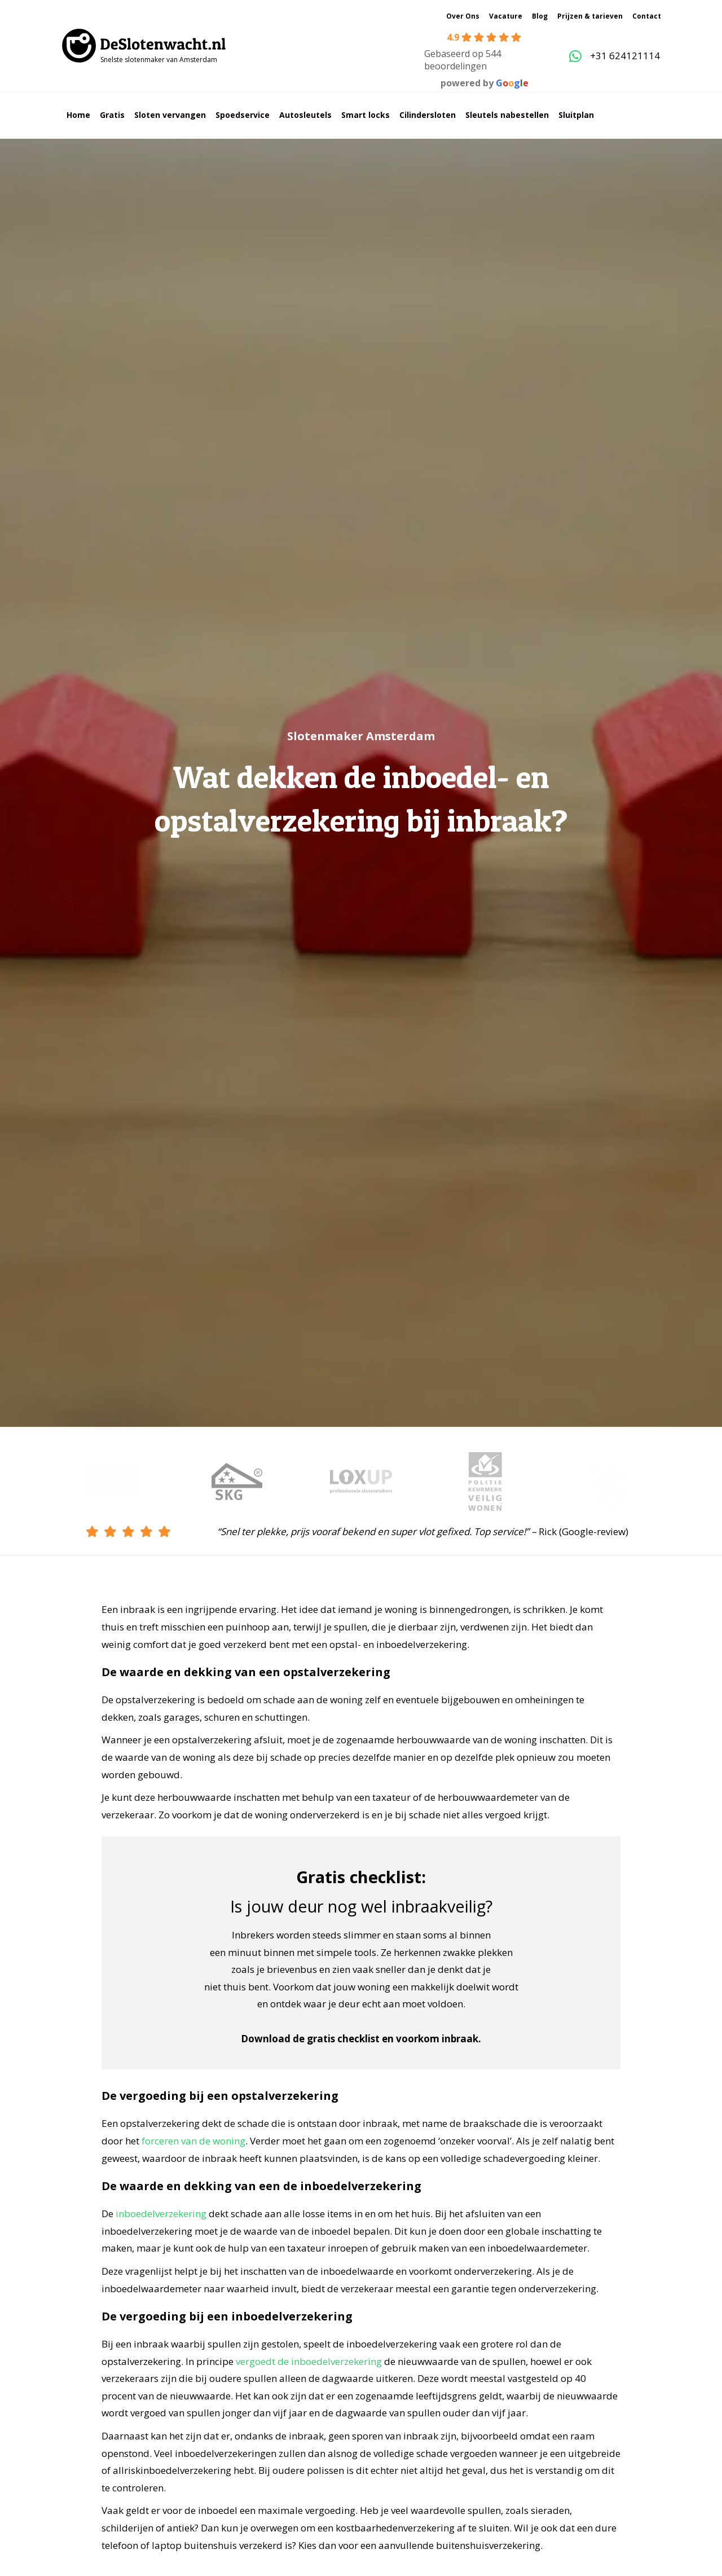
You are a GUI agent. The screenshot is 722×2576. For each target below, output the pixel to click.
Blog (540, 16)
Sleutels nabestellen (507, 114)
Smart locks (365, 114)
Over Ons (462, 16)
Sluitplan (576, 114)
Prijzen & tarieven (590, 16)
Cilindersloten (427, 114)
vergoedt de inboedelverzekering (309, 2361)
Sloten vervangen (170, 114)
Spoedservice (242, 114)
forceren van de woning (193, 2140)
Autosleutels (305, 114)
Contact (646, 16)
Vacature (505, 16)
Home (78, 114)
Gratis (112, 114)
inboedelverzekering (161, 2213)
